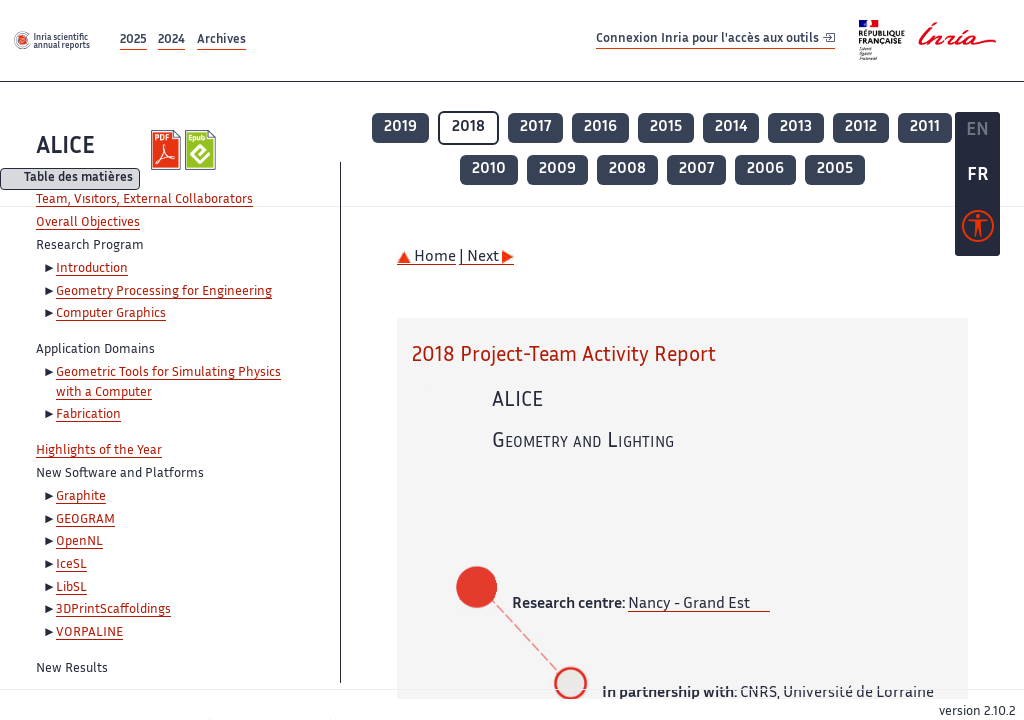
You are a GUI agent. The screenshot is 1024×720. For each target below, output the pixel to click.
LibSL (71, 588)
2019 (400, 127)
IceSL (71, 565)
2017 (535, 127)
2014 (731, 127)
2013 (796, 127)
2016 (600, 127)
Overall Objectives (88, 223)
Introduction (92, 269)
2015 (666, 127)
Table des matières (78, 179)
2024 (171, 40)
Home (426, 257)
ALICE (65, 147)
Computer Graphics (111, 314)
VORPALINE (89, 633)
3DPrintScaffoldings (113, 610)
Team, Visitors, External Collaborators (144, 200)
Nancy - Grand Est (689, 604)
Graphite (81, 497)
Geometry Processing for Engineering (164, 292)
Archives (221, 40)
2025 (133, 40)
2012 (861, 127)
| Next (486, 257)
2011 (925, 127)
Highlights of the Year (99, 451)
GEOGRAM (85, 520)
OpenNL (79, 542)
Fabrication (88, 415)
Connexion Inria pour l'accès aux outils (715, 39)
